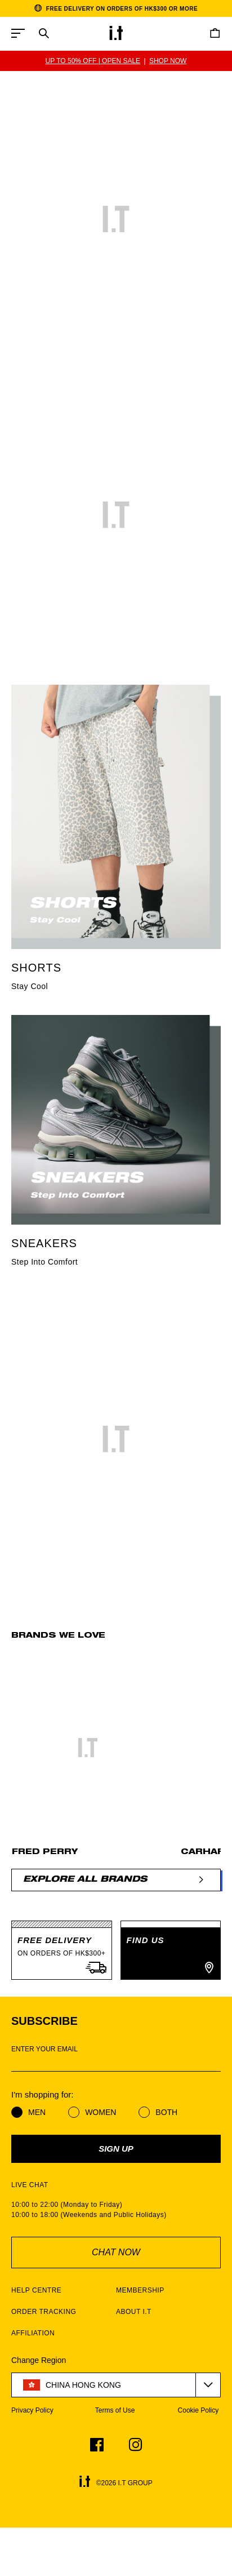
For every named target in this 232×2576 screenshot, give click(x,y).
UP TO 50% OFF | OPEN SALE (93, 61)
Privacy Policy (32, 2410)
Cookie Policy (198, 2410)
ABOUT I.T (133, 2312)
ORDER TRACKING (43, 2312)
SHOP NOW (167, 61)
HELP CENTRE (36, 2290)
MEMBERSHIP (140, 2290)
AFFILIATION (33, 2333)
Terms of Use (115, 2410)
